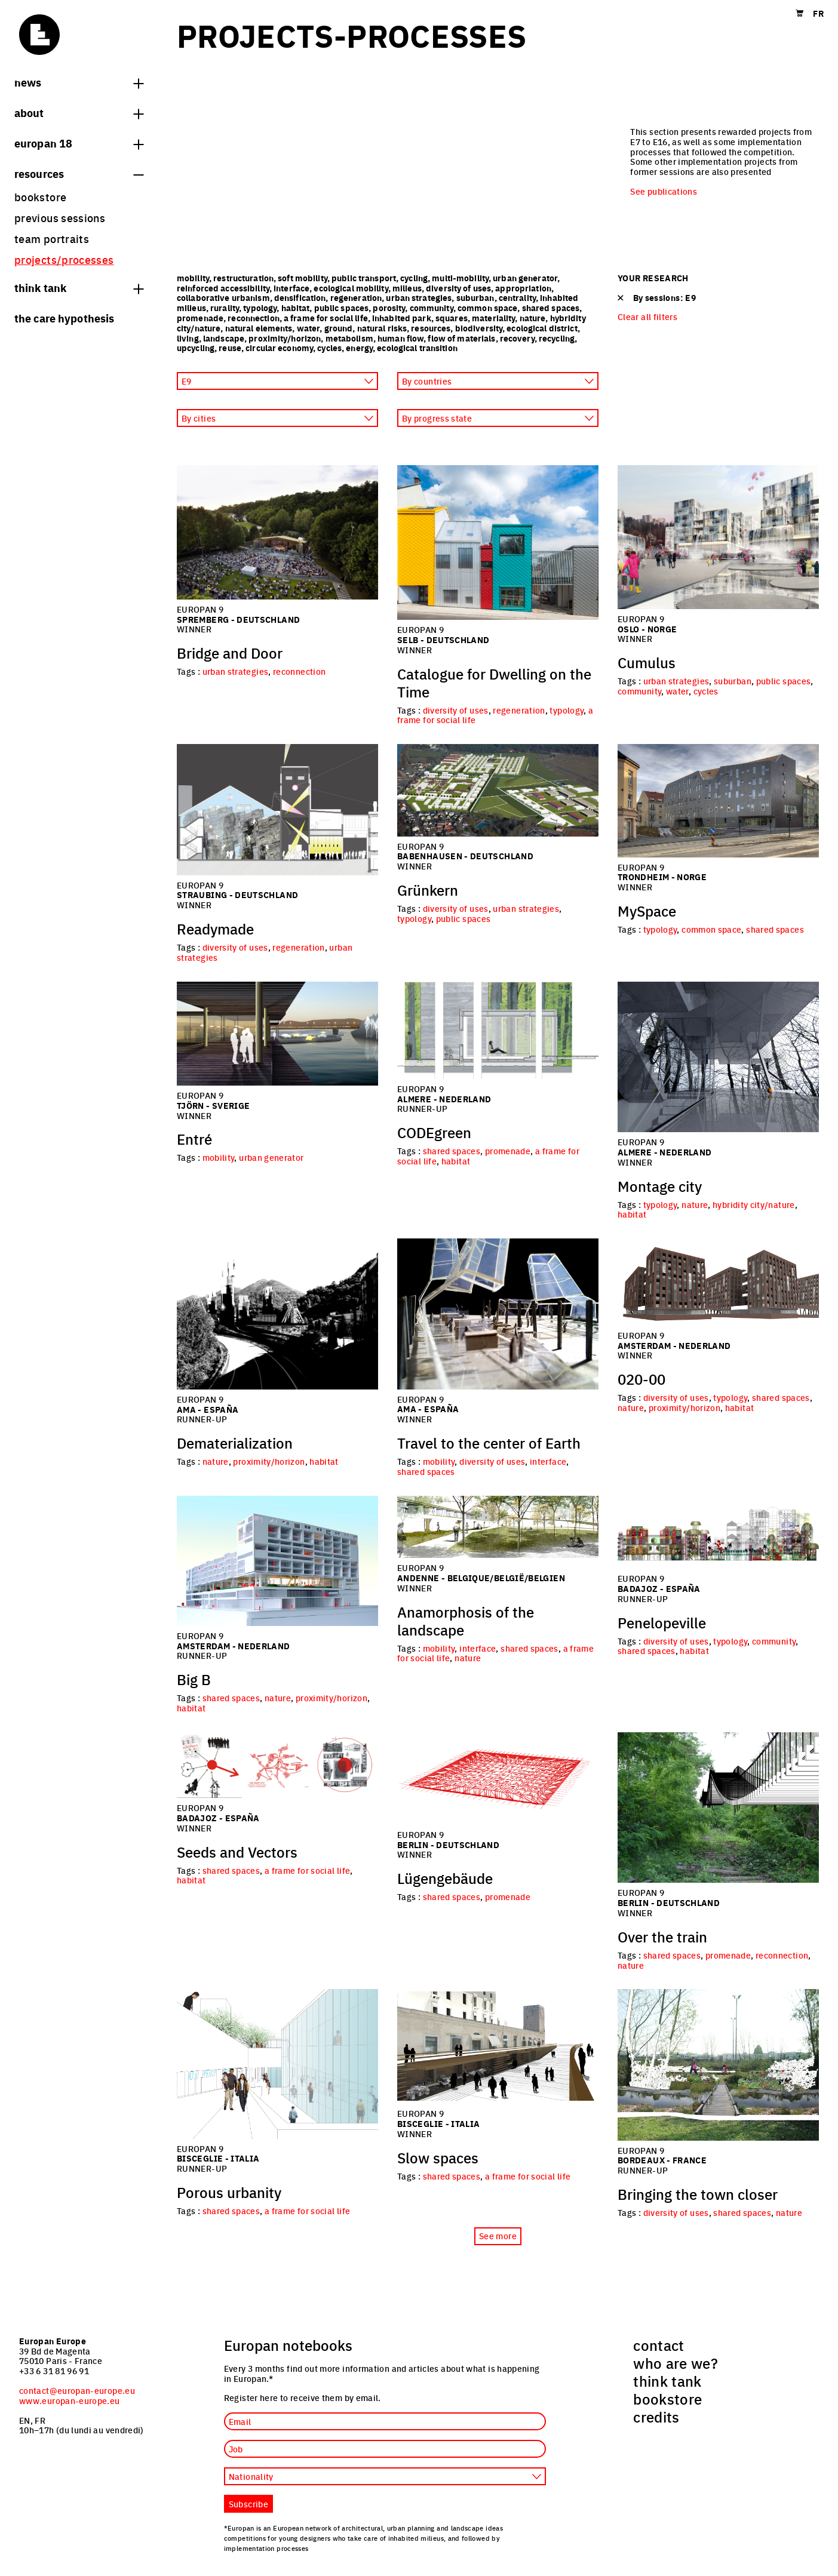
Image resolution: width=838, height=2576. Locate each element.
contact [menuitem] (658, 2345)
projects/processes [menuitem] (63, 259)
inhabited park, (403, 318)
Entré (194, 1139)
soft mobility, (304, 278)
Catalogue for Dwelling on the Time (494, 682)
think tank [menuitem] (667, 2381)
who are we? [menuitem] (675, 2363)
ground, (340, 328)
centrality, (519, 297)
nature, (535, 318)
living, (190, 338)
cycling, (416, 278)
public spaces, (343, 307)
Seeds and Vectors (237, 1852)
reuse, (232, 347)
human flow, (402, 338)
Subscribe (248, 2504)
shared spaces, (552, 307)
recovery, (519, 338)
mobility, (195, 278)
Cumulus (647, 662)
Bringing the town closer (698, 2194)
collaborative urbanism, (225, 297)
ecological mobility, (353, 288)
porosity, (391, 307)
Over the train (662, 1936)
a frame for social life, (328, 318)
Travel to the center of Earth (489, 1443)
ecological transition (417, 347)
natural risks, (384, 328)
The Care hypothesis (64, 317)
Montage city (660, 1186)
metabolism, (351, 338)
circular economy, (281, 347)
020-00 (641, 1379)
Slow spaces (437, 2157)
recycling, (558, 338)
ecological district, (543, 328)
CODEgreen (434, 1132)
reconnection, (256, 318)
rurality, (226, 307)
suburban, (477, 297)
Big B (194, 1679)
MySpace (647, 910)
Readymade (215, 928)
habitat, (297, 307)
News (78, 82)
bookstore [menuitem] (40, 196)
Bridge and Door (230, 653)
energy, (361, 347)
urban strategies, (421, 297)
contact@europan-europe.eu (77, 2390)
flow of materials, (463, 338)
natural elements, (261, 328)
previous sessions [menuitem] (59, 217)
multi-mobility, (462, 278)
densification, (302, 297)
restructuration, (245, 278)
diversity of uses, (460, 288)
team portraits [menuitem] (51, 238)
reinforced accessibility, (225, 288)
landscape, (225, 338)
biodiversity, (481, 328)
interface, (294, 288)
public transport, (365, 278)
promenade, (202, 318)
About (78, 112)
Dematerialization (235, 1443)
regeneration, (358, 297)
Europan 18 (78, 142)
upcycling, (198, 347)
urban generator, (526, 278)
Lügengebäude (445, 1878)
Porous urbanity (229, 2192)
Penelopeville (662, 1622)
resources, (433, 328)
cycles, (331, 347)
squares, (453, 318)
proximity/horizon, (286, 338)
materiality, (496, 318)
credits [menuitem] (656, 2416)
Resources (78, 173)
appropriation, (524, 288)
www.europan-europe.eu (69, 2400)
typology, (262, 307)
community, (434, 307)
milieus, (409, 288)
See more (498, 2236)
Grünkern (427, 890)
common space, (490, 307)
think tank (78, 287)
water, (310, 328)
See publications (663, 191)
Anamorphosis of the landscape (465, 1620)
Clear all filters (647, 317)
